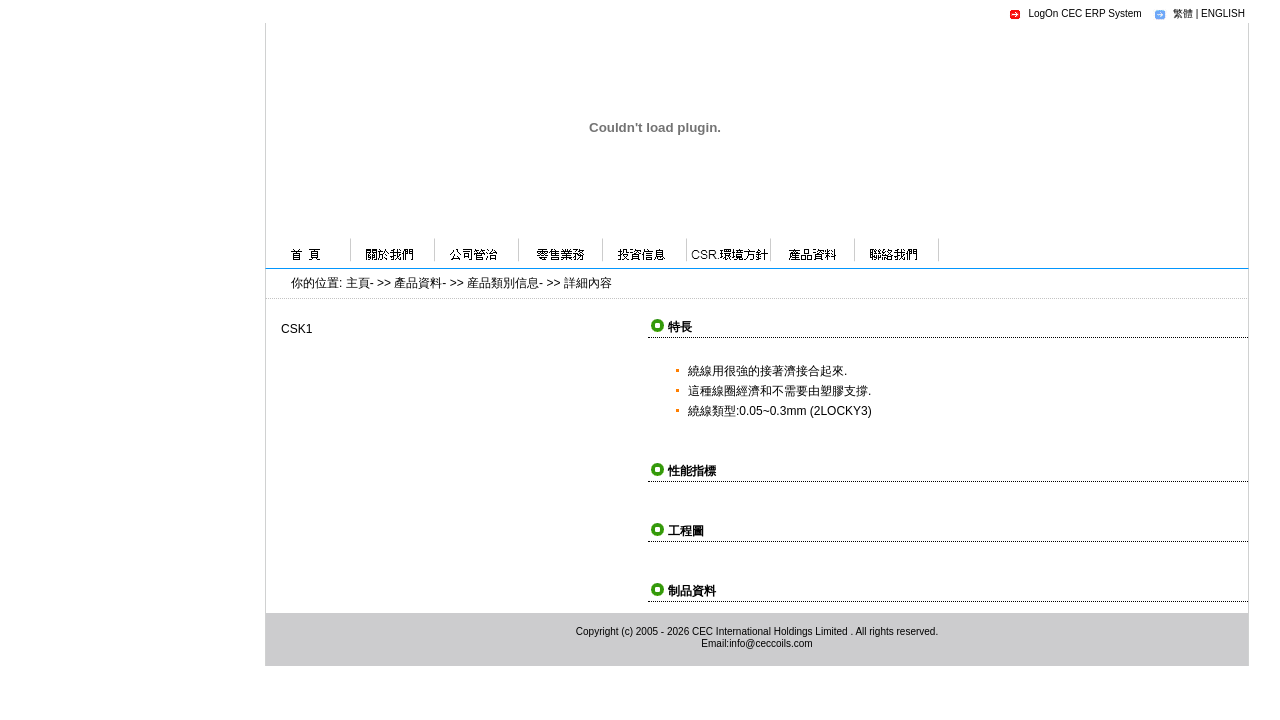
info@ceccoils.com (771, 643)
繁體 (1183, 13)
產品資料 (418, 283)
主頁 (358, 283)
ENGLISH (1223, 13)
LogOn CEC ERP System (1084, 13)
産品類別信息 (503, 283)
